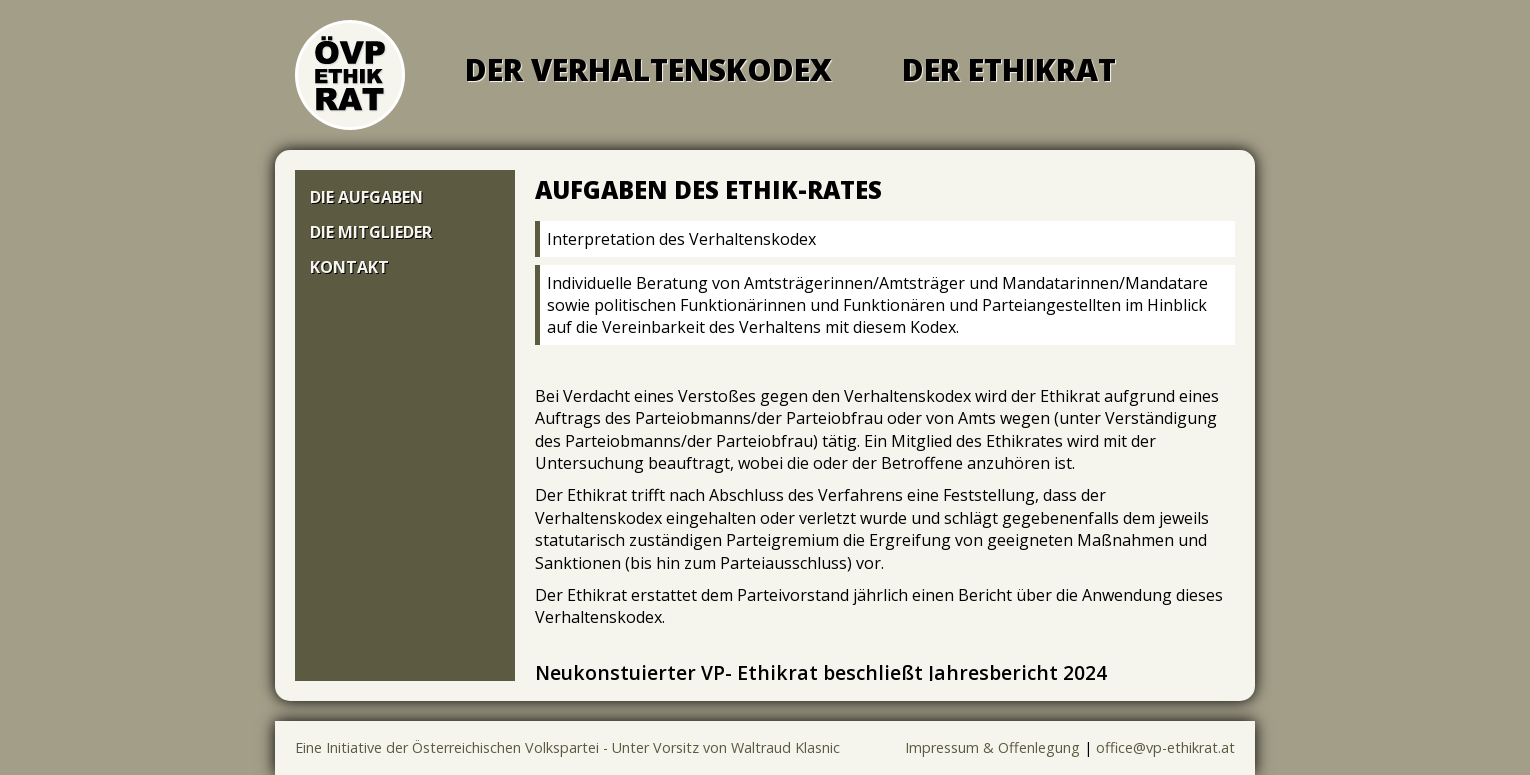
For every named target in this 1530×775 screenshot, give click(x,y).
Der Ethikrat (1009, 69)
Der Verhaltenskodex (648, 69)
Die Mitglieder (371, 232)
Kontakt (349, 267)
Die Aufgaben (366, 197)
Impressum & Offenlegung (992, 747)
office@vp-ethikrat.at (1165, 747)
